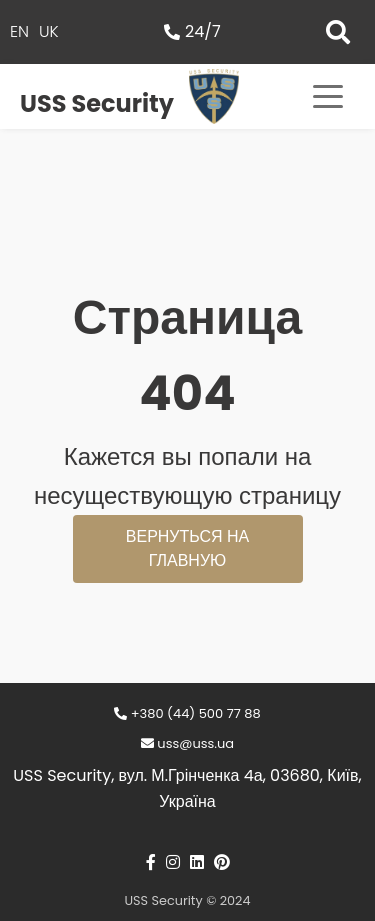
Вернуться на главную (187, 548)
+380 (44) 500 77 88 (187, 713)
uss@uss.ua (187, 743)
